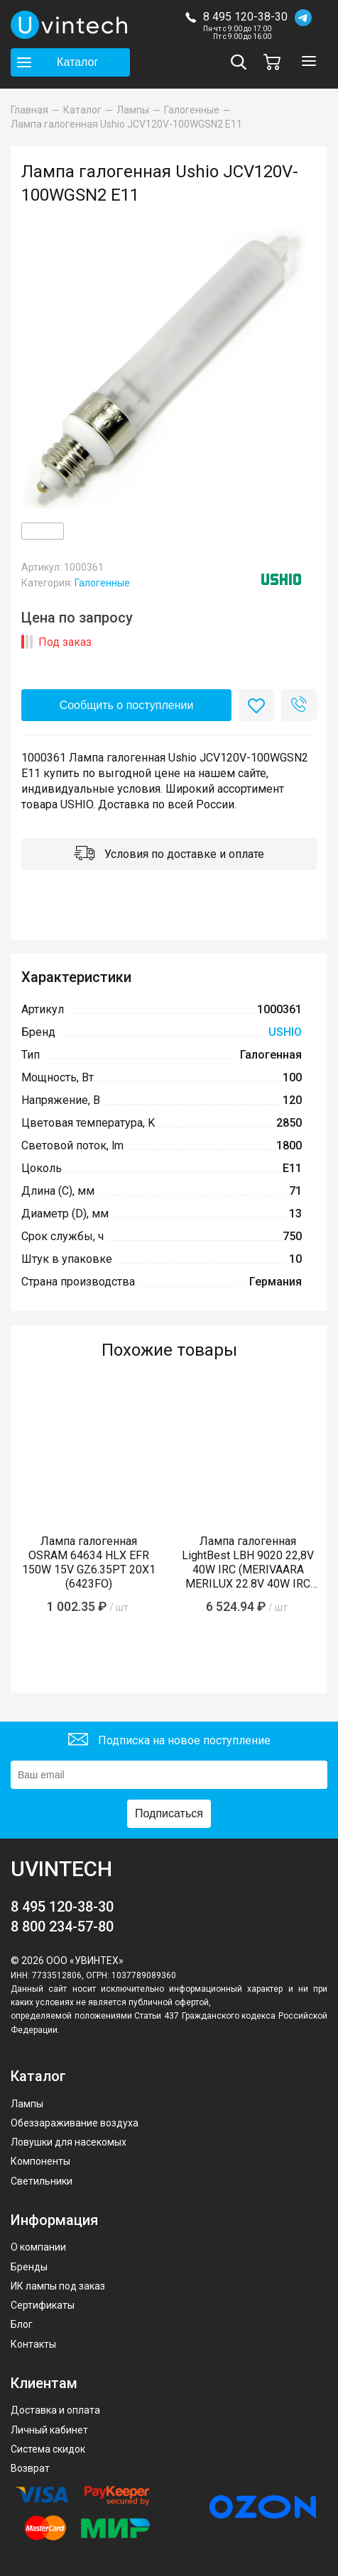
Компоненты (40, 2161)
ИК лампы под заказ (58, 2286)
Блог (22, 2324)
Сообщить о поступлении (127, 705)
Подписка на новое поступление (169, 1741)
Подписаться (169, 1813)
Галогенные (102, 583)
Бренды (29, 2267)
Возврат (30, 2468)
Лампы (27, 2103)
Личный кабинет (49, 2430)
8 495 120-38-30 (245, 16)
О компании (38, 2247)
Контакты (33, 2344)
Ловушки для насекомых (68, 2142)
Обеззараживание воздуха (74, 2123)
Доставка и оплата (55, 2410)
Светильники (41, 2181)
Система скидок (48, 2449)
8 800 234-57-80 (62, 1926)
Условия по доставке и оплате (169, 855)
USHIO (285, 1032)
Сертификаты (43, 2305)
